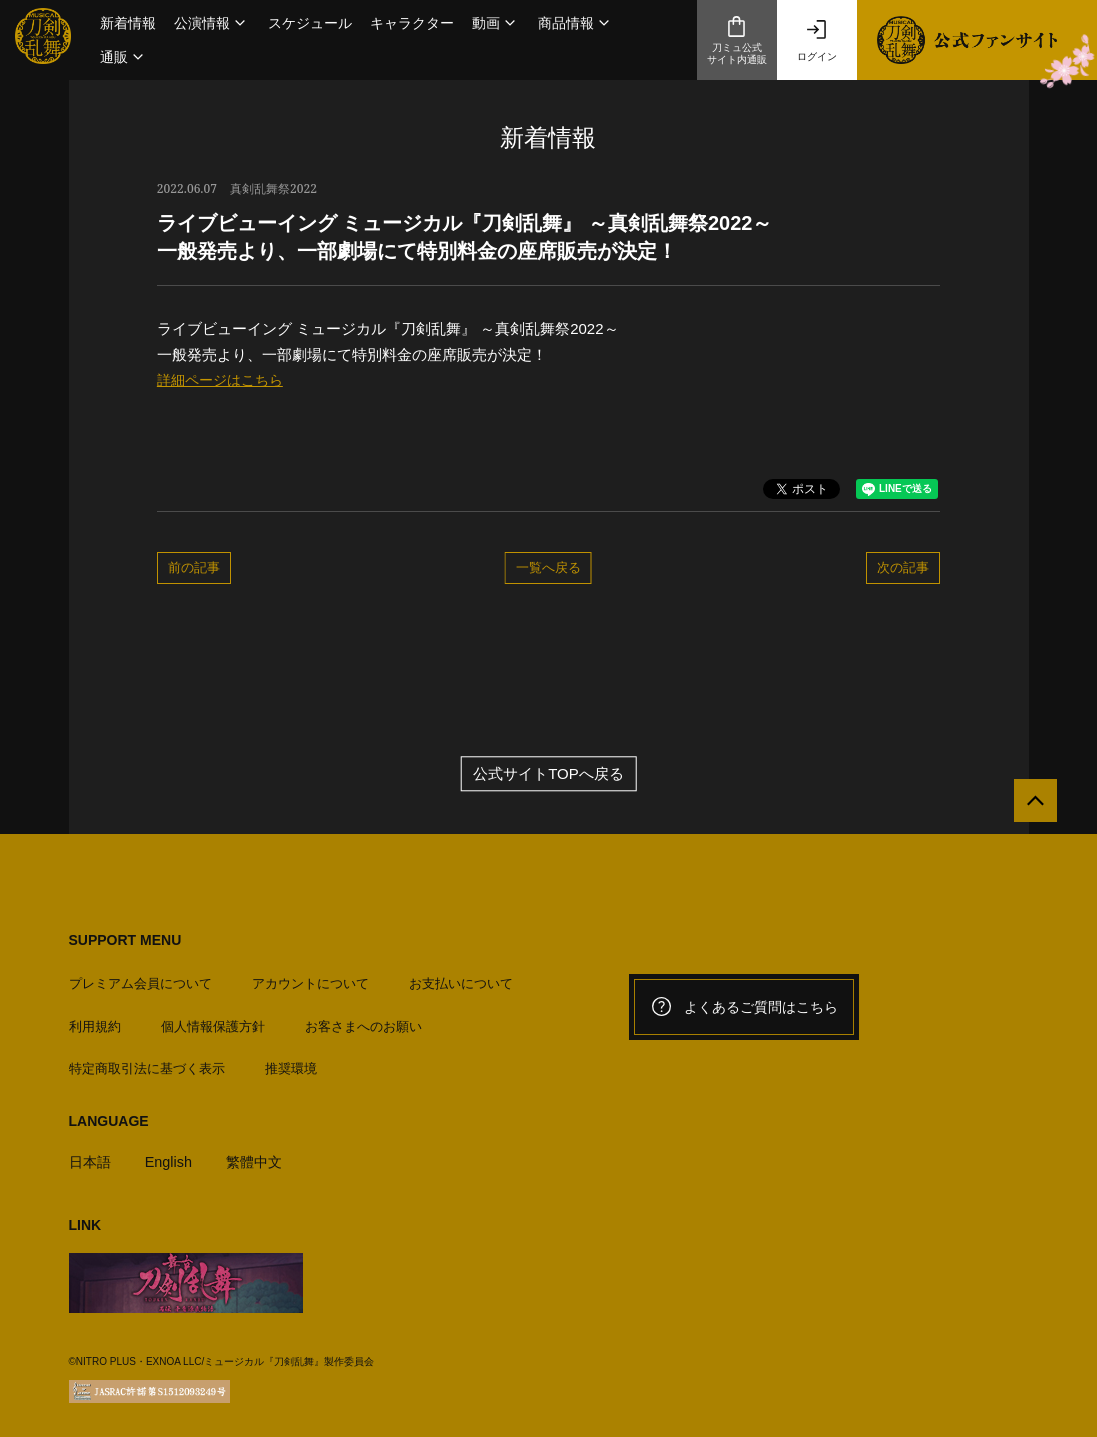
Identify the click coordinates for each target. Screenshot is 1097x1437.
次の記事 (903, 567)
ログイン (817, 40)
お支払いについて (461, 978)
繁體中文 (261, 1155)
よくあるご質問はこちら (744, 1007)
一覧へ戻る (548, 567)
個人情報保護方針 (213, 1020)
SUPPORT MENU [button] (125, 940)
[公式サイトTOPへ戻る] (1029, 806)
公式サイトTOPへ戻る (548, 773)
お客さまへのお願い (363, 1020)
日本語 (91, 1155)
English (172, 1155)
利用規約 (95, 1020)
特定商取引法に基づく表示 (147, 1062)
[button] (212, 23)
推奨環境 (291, 1062)
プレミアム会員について (140, 978)
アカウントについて (310, 978)
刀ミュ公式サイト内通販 (737, 40)
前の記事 (194, 567)
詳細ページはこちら (224, 379)
